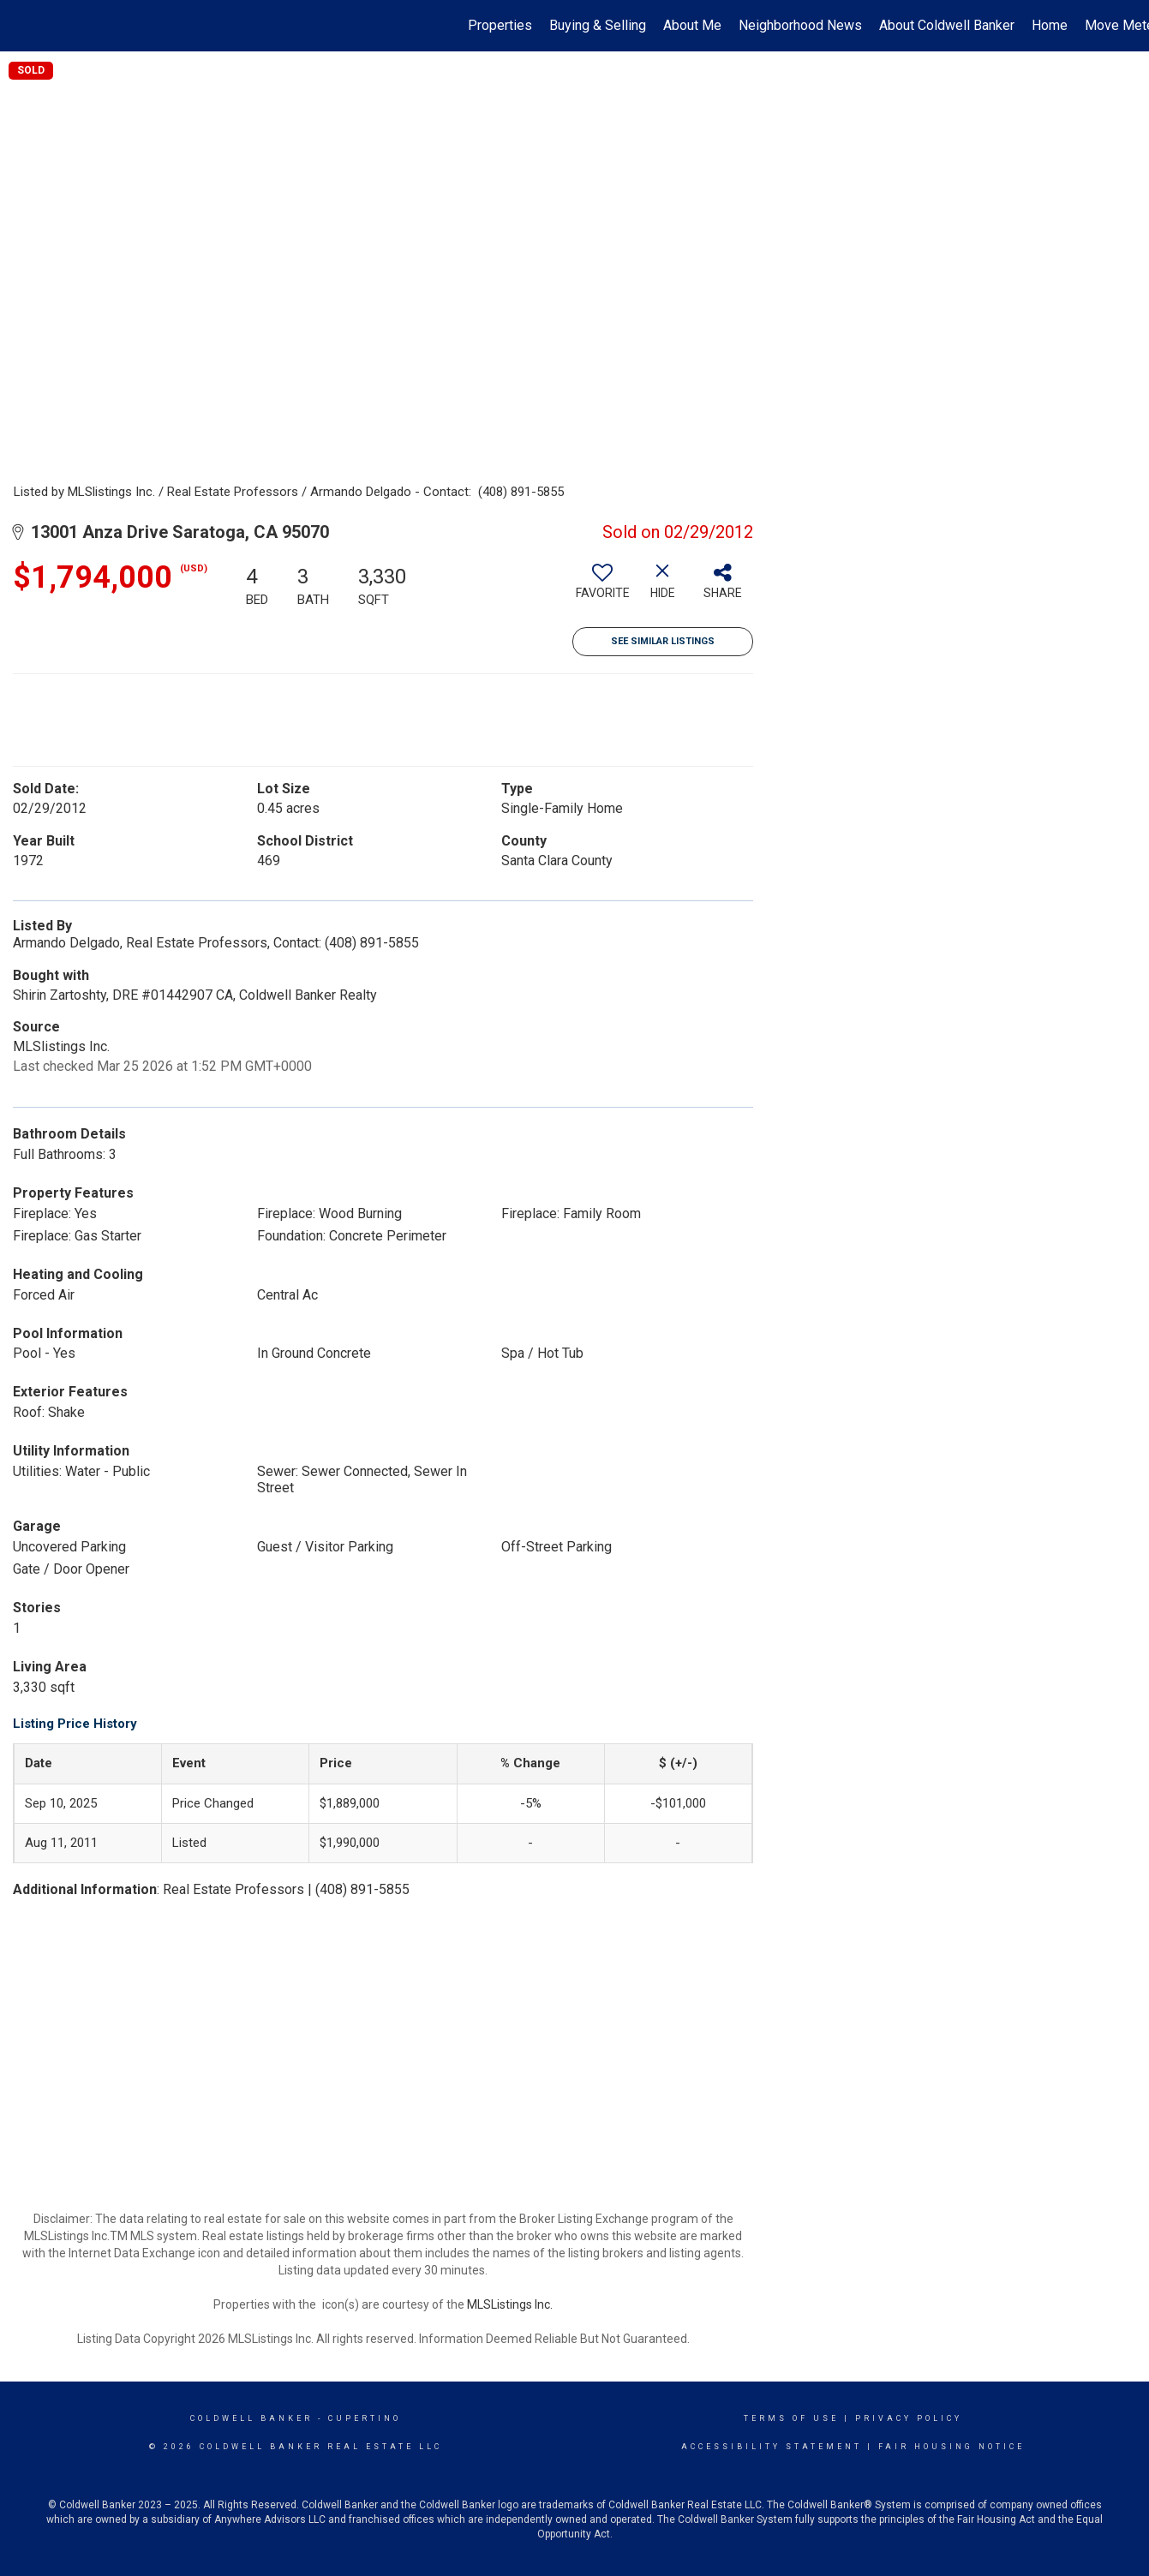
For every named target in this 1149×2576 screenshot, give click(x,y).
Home (1050, 25)
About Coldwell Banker (946, 25)
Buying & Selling (597, 25)
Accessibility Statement (771, 2446)
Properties (500, 25)
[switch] (602, 587)
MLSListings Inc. (510, 2304)
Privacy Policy (908, 2418)
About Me (692, 25)
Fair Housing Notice (951, 2446)
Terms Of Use (791, 2418)
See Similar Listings (663, 641)
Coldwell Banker (251, 2418)
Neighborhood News (800, 25)
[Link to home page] (22, 25)
